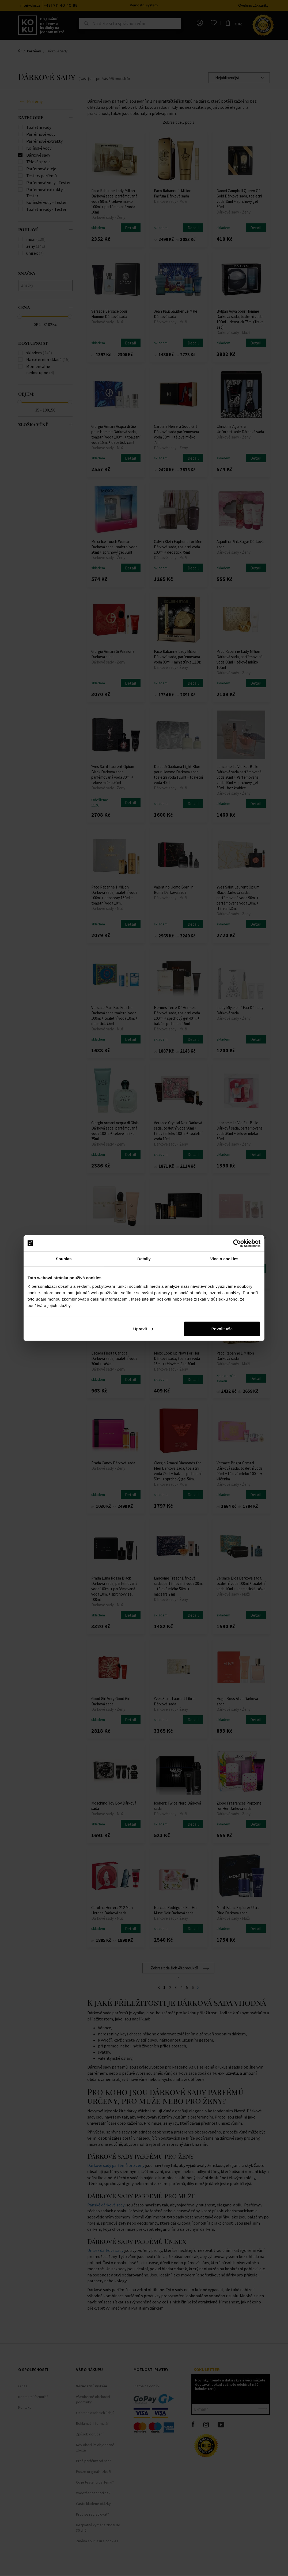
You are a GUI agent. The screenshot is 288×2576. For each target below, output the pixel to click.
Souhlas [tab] (63, 1258)
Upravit (143, 1328)
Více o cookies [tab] (224, 1258)
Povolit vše (222, 1328)
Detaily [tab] (144, 1258)
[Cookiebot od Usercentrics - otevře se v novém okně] (237, 1243)
